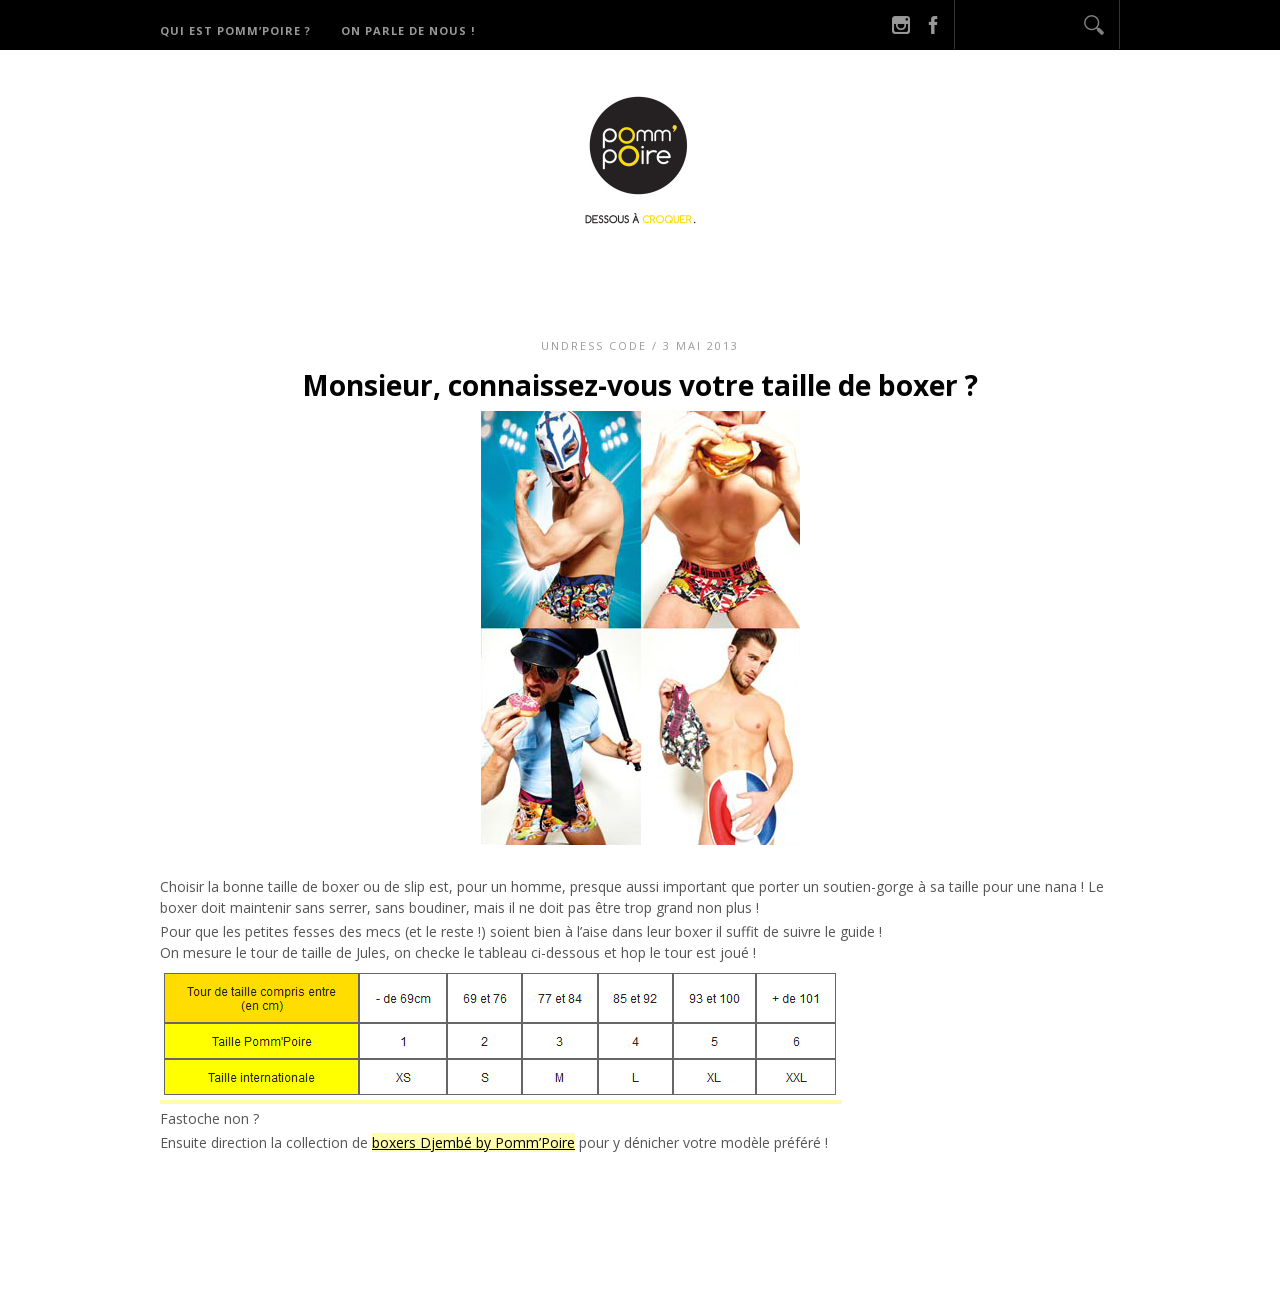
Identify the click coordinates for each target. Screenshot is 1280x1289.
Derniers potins (819, 270)
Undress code (594, 345)
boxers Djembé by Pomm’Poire (473, 1142)
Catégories (667, 270)
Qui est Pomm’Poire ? (235, 30)
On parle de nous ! (408, 30)
